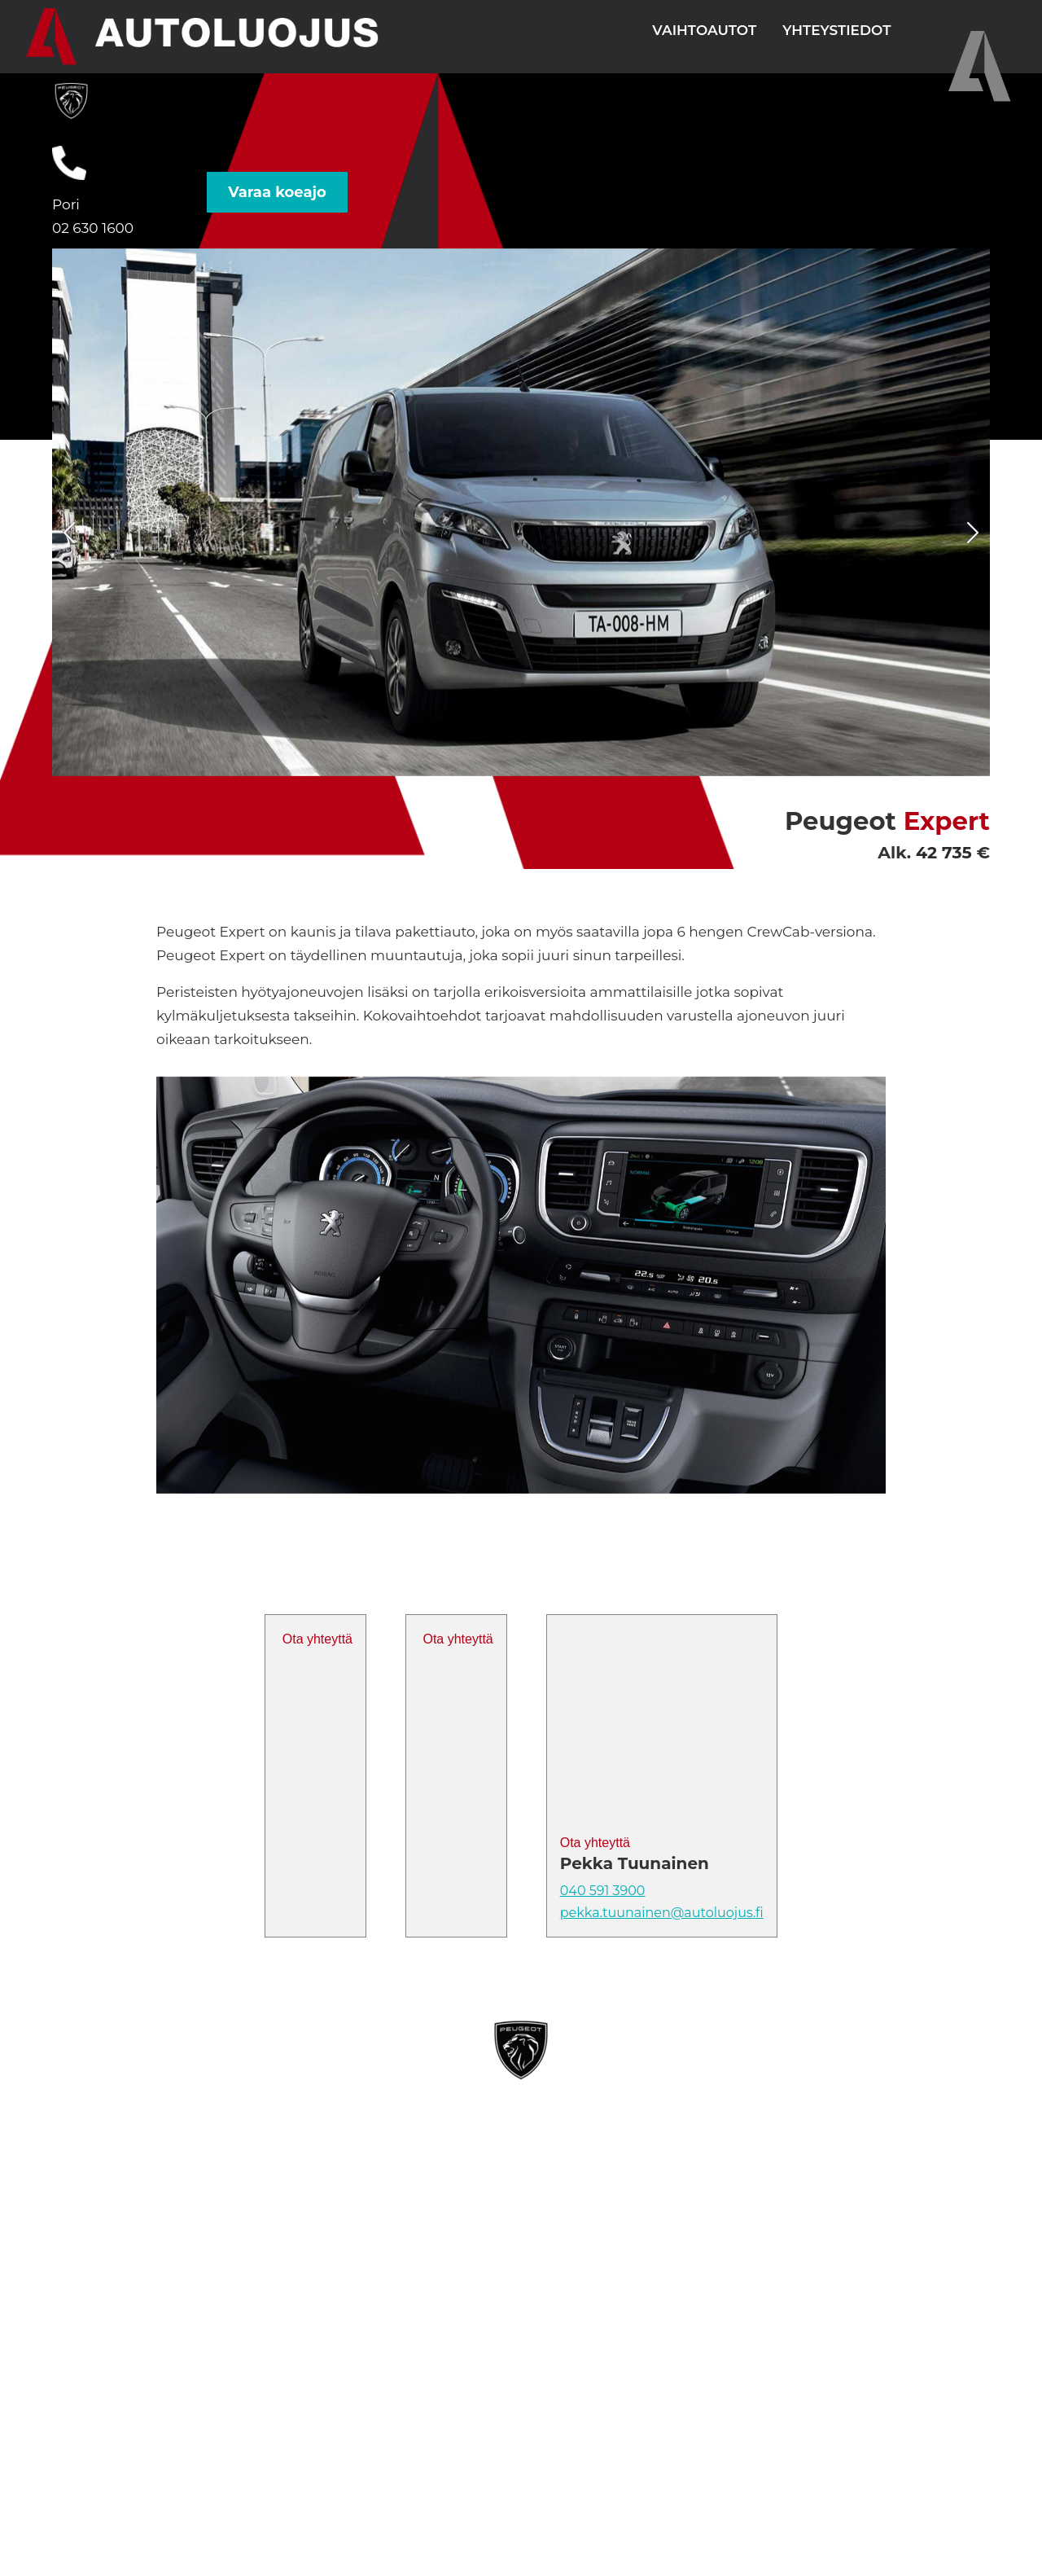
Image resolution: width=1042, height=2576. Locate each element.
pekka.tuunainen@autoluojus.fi (662, 1912)
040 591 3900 (603, 1890)
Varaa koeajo (277, 192)
